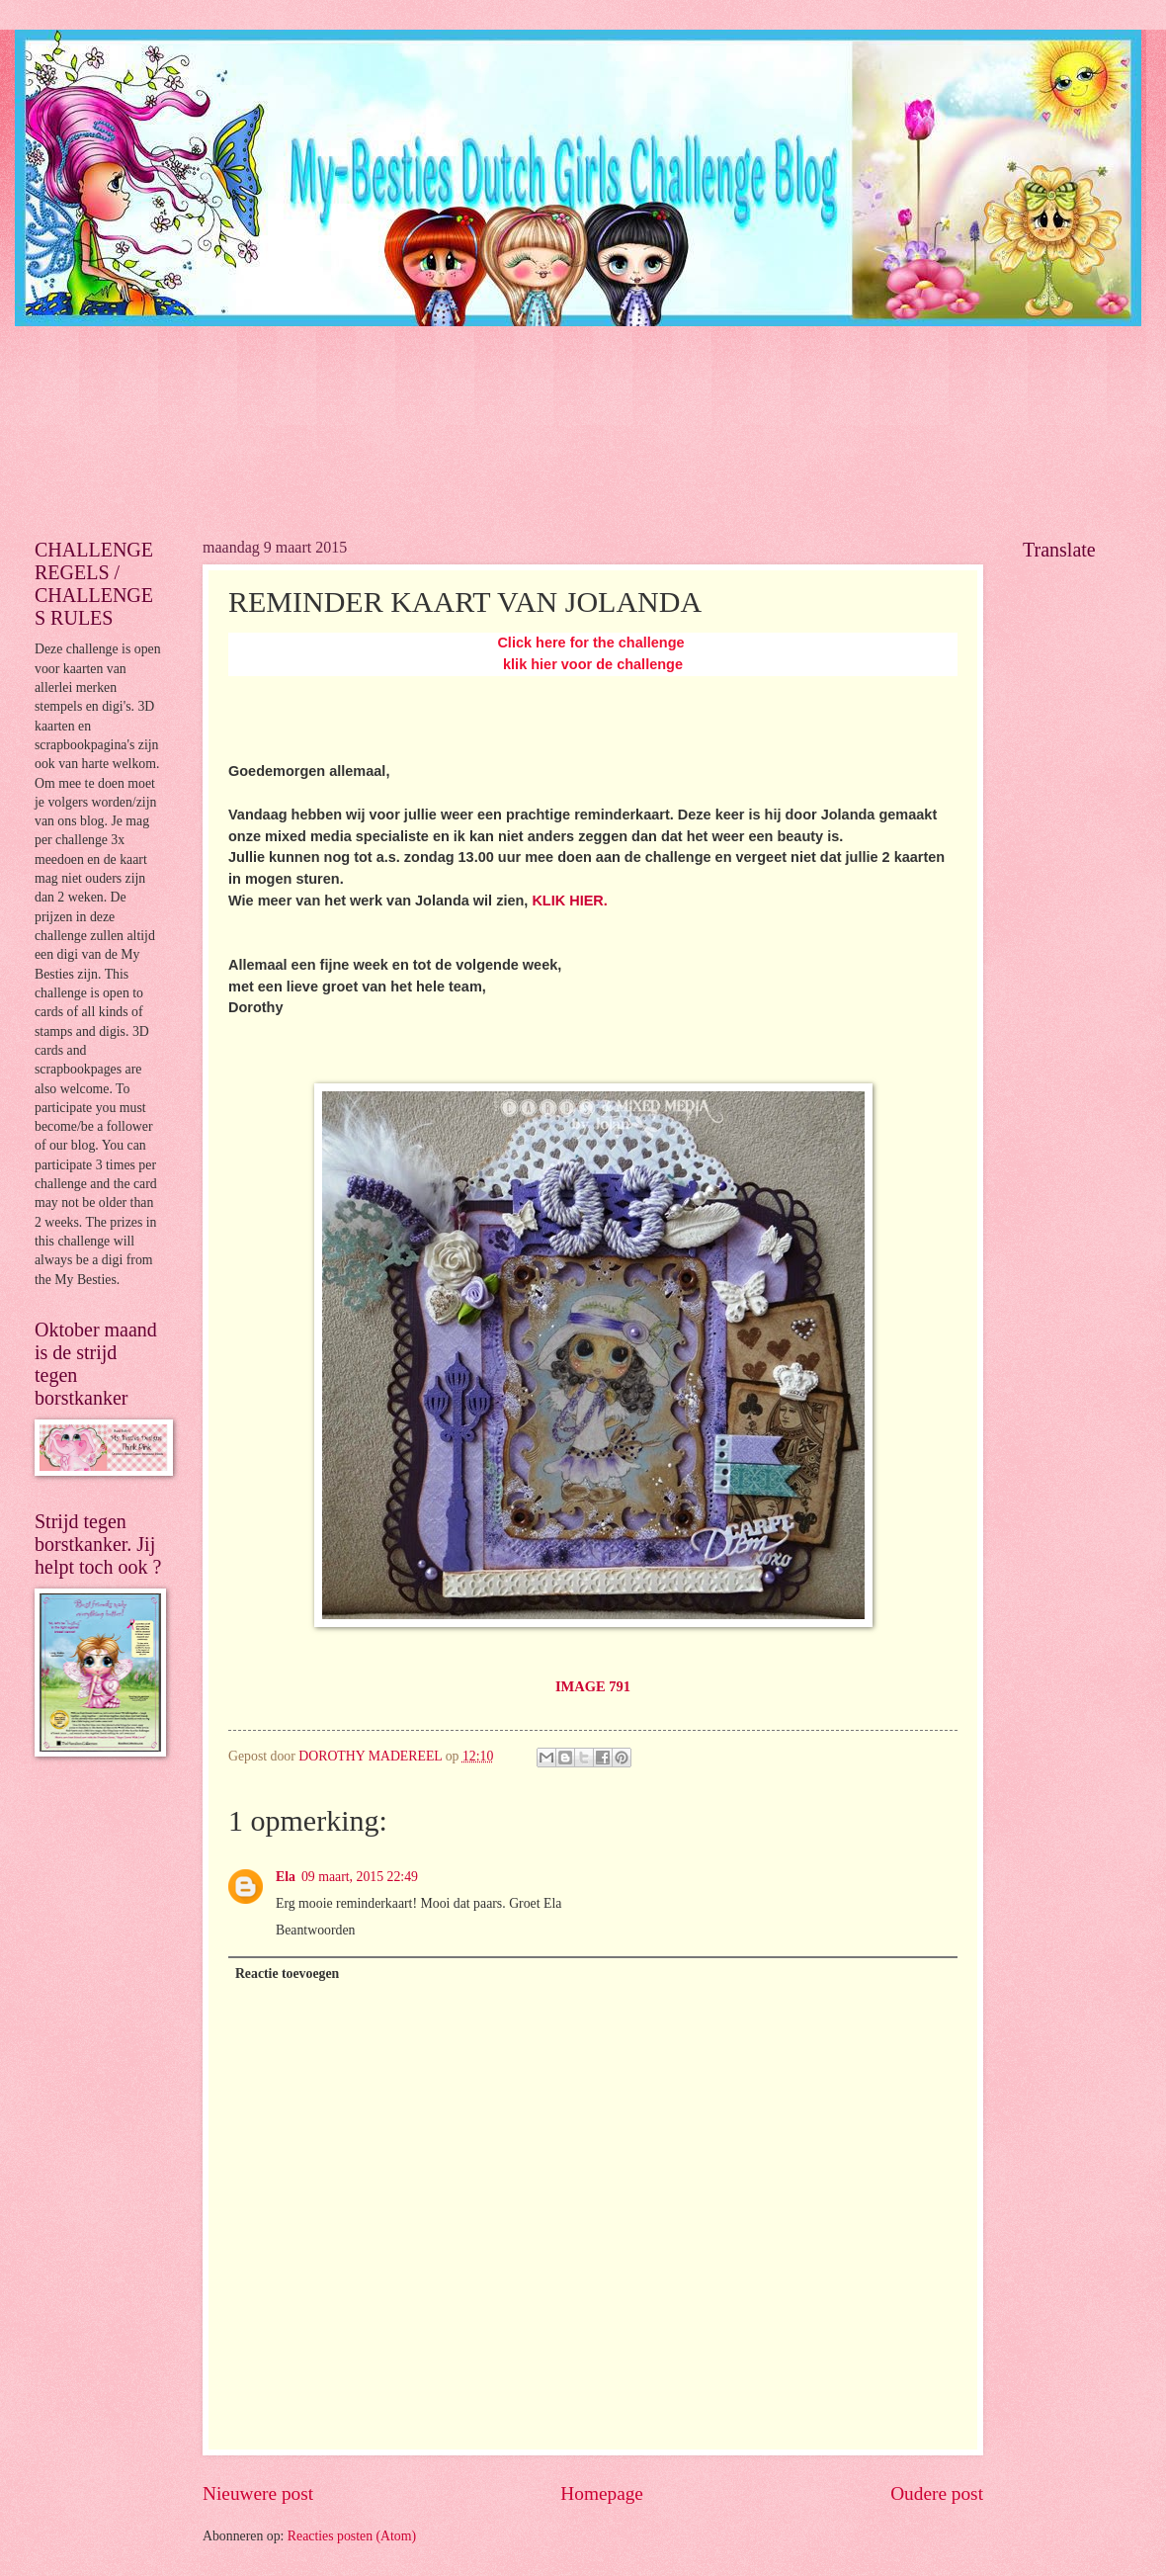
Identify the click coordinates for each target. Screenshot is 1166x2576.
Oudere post (936, 2493)
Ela (285, 1876)
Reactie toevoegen (287, 1973)
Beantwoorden (315, 1930)
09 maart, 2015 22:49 (359, 1876)
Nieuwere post (258, 2493)
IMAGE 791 (592, 1686)
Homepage (601, 2493)
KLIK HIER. (569, 900)
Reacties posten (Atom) (352, 2536)
